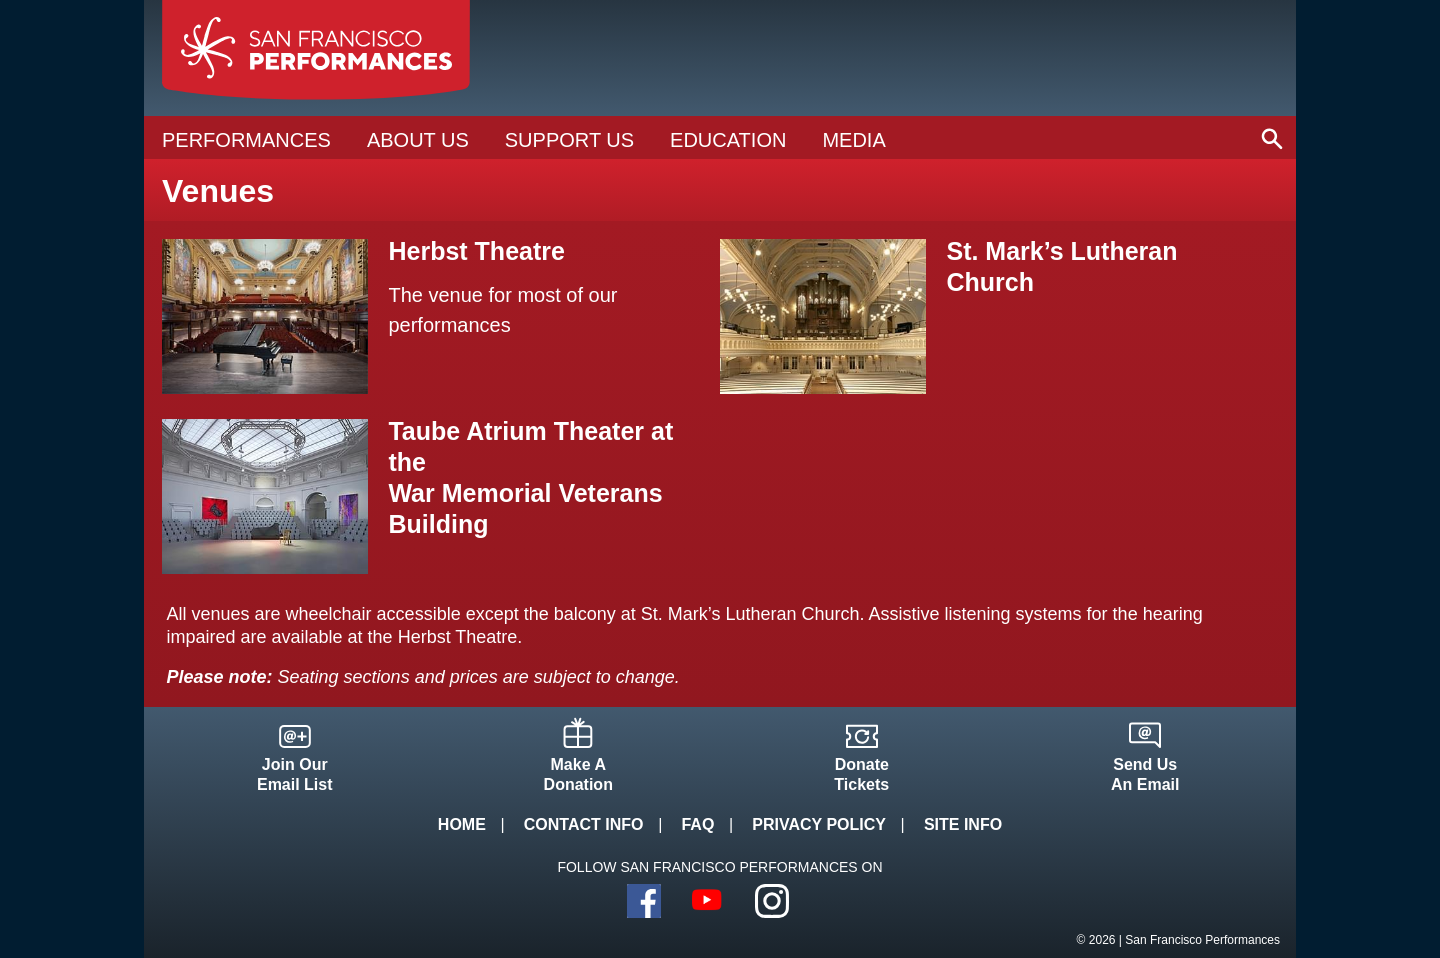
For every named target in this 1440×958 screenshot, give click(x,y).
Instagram (772, 901)
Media (853, 140)
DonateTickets (861, 774)
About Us (418, 140)
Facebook (644, 901)
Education (728, 140)
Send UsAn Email (1145, 774)
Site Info (963, 824)
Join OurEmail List (295, 774)
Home (462, 824)
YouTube (708, 901)
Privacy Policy (819, 824)
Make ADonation (578, 774)
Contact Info (584, 824)
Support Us (569, 140)
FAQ (697, 824)
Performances (246, 140)
